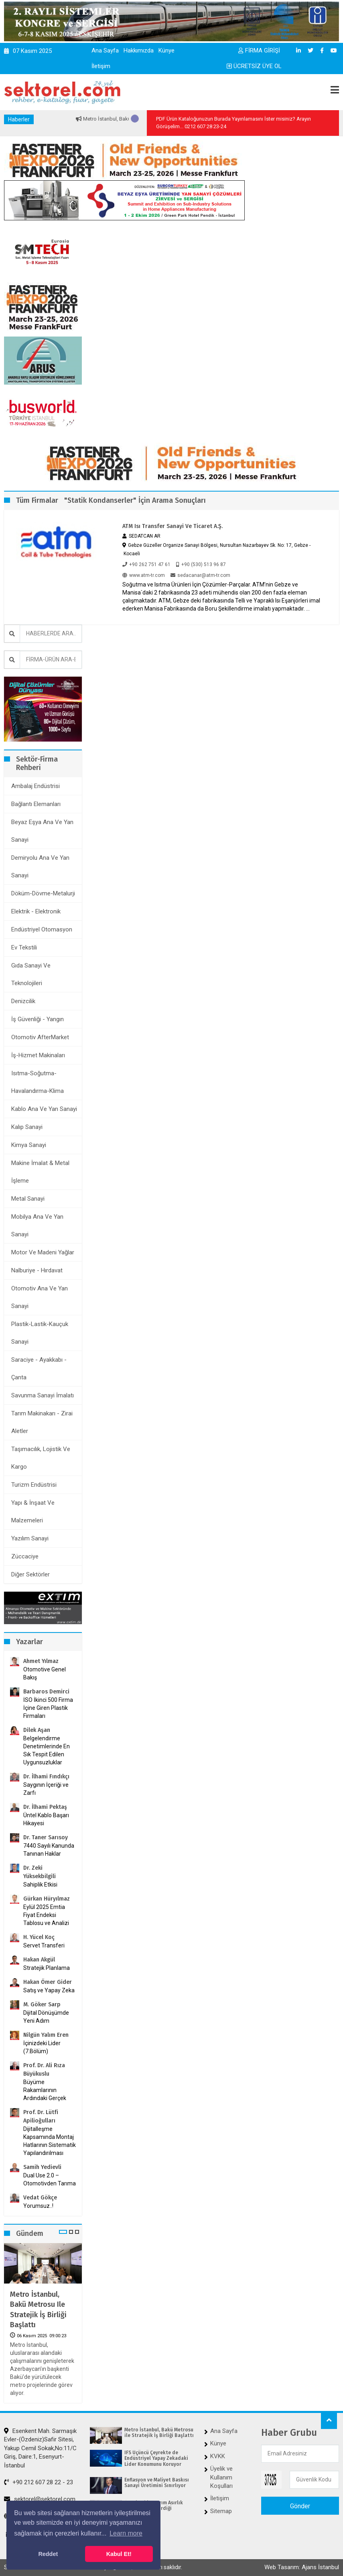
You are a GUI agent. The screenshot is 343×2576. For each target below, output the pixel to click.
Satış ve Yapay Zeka (49, 1990)
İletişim (100, 66)
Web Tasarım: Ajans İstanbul (301, 2567)
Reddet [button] (48, 2554)
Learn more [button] (126, 2533)
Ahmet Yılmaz (41, 1661)
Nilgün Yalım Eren (46, 2035)
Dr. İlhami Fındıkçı (46, 1776)
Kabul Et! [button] (119, 2554)
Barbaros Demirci (46, 1691)
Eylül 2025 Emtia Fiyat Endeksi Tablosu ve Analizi (46, 1915)
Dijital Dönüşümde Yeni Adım (46, 2017)
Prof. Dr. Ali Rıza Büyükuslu (44, 2069)
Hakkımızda (139, 50)
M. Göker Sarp (42, 2004)
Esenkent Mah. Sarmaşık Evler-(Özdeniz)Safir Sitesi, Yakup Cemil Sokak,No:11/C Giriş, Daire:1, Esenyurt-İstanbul (40, 2448)
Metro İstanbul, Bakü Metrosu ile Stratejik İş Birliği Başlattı (38, 2309)
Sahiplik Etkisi (40, 1884)
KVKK (217, 2456)
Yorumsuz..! (38, 2206)
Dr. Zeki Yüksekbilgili (39, 1872)
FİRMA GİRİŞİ (259, 50)
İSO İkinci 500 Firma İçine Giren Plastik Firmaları (48, 1708)
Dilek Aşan (36, 1730)
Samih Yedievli (42, 2167)
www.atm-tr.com (143, 575)
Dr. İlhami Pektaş (45, 1807)
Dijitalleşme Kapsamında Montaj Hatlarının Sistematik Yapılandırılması (49, 2141)
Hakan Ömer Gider (47, 1982)
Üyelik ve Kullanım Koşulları (221, 2477)
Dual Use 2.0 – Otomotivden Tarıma (49, 2179)
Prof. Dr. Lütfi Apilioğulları (40, 2116)
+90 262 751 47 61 (146, 564)
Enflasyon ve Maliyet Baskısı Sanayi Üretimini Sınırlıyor (156, 2482)
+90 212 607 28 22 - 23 (38, 2482)
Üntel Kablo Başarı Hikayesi (46, 1819)
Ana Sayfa (105, 50)
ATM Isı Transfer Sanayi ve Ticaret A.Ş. (172, 526)
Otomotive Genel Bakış (44, 1673)
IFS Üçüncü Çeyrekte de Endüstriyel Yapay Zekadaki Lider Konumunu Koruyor (156, 2458)
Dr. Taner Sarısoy (45, 1837)
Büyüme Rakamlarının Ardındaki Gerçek (44, 2090)
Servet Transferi (44, 1945)
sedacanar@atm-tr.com (200, 575)
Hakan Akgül (39, 1959)
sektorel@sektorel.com (39, 2499)
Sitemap (221, 2511)
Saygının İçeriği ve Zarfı (46, 1789)
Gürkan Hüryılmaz (46, 1898)
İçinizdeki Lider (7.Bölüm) (42, 2047)
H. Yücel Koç (39, 1937)
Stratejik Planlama (46, 1968)
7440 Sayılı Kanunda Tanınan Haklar (48, 1849)
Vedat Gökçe (40, 2197)
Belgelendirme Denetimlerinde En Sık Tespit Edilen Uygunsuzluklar (46, 1750)
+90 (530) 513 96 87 (201, 564)
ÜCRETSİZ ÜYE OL (254, 66)
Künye (166, 50)
